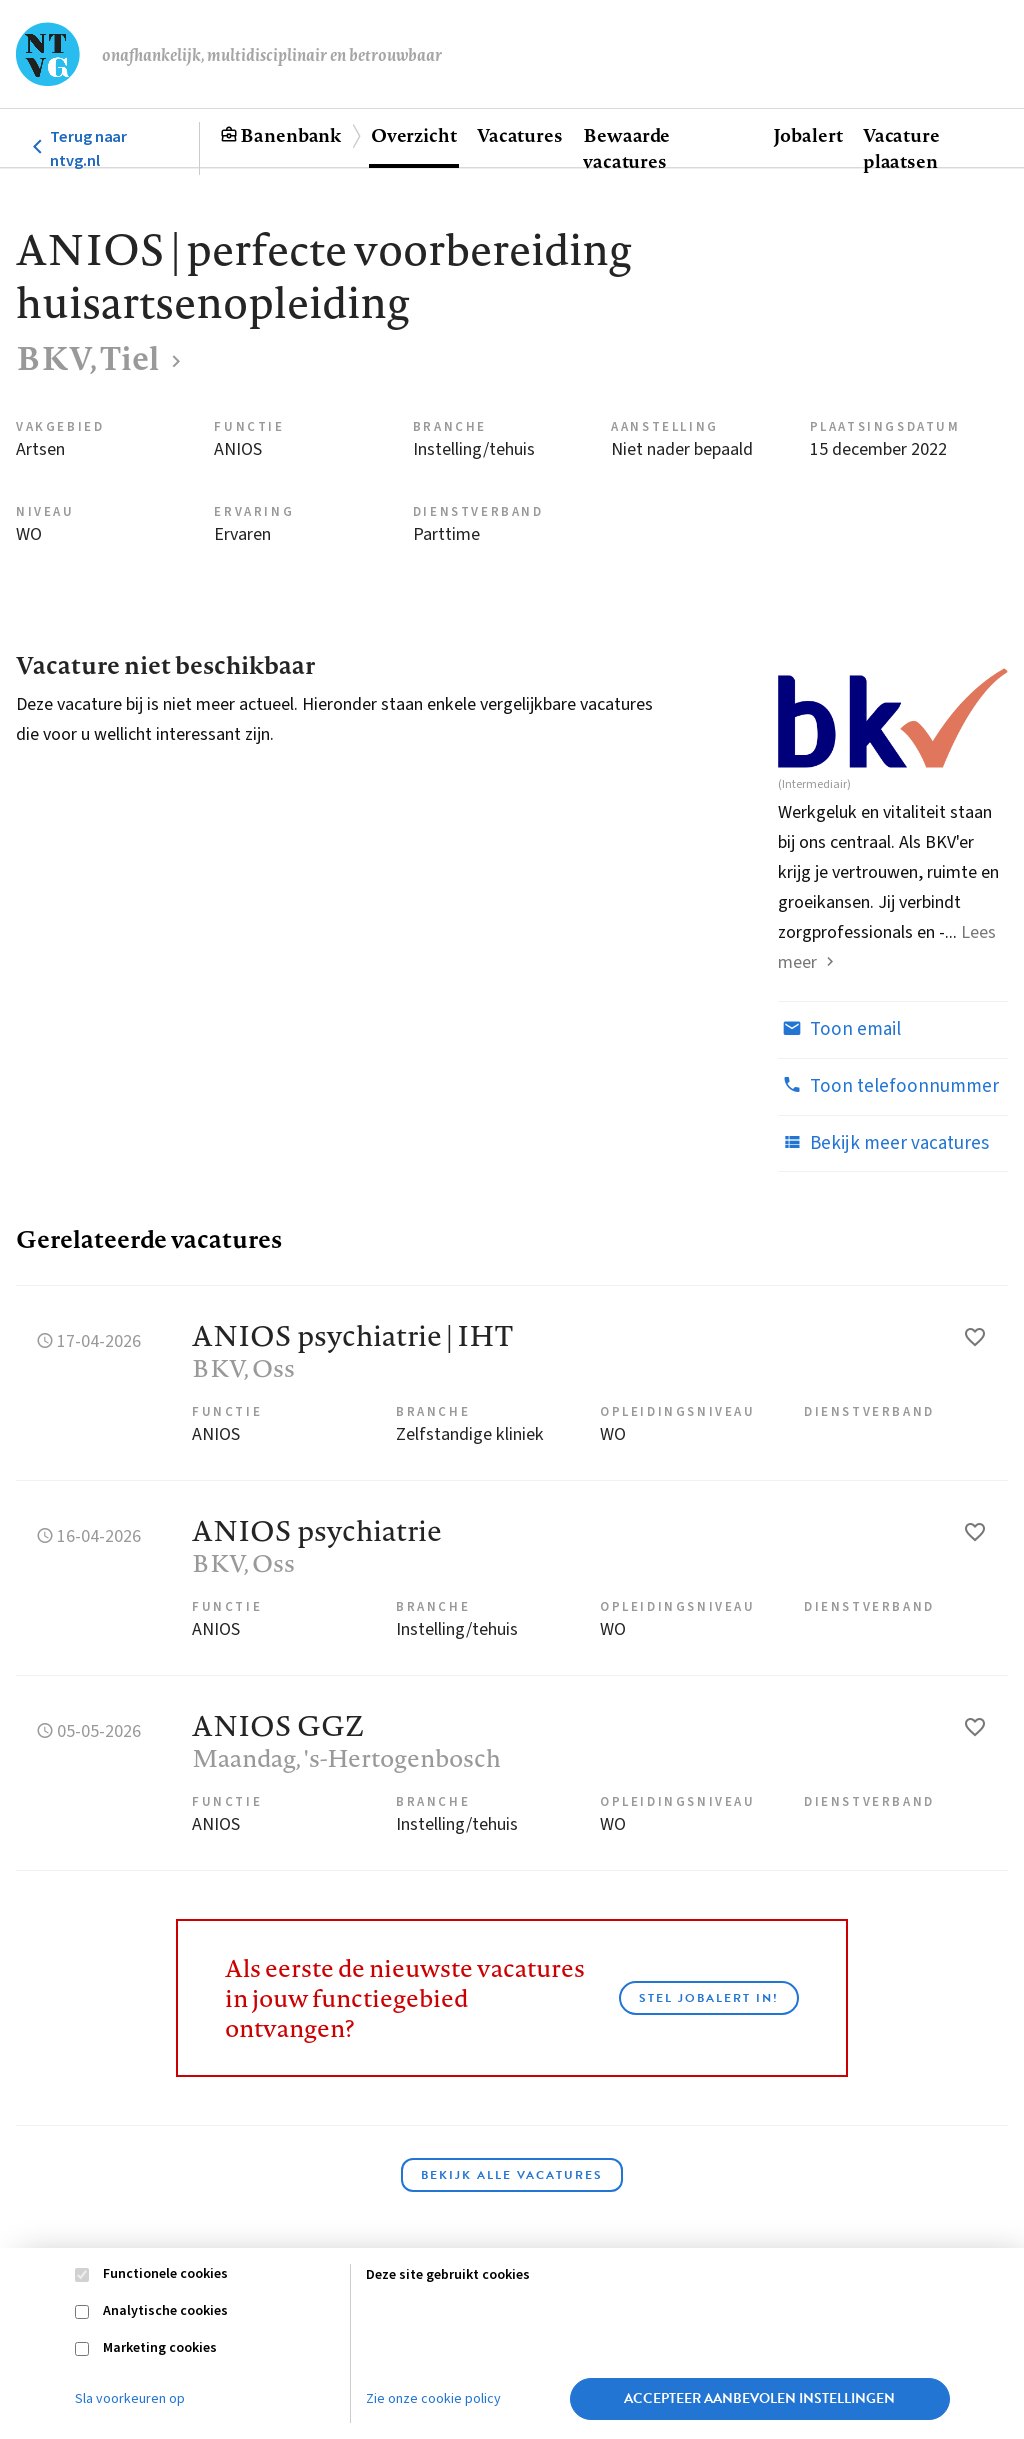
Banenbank (290, 135)
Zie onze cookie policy (433, 2399)
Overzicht (414, 135)
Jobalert (808, 135)
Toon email (839, 1029)
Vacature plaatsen (901, 148)
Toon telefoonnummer (888, 1086)
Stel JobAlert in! (709, 1998)
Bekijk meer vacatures (883, 1143)
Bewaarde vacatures (626, 148)
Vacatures (520, 135)
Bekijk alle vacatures (512, 2175)
